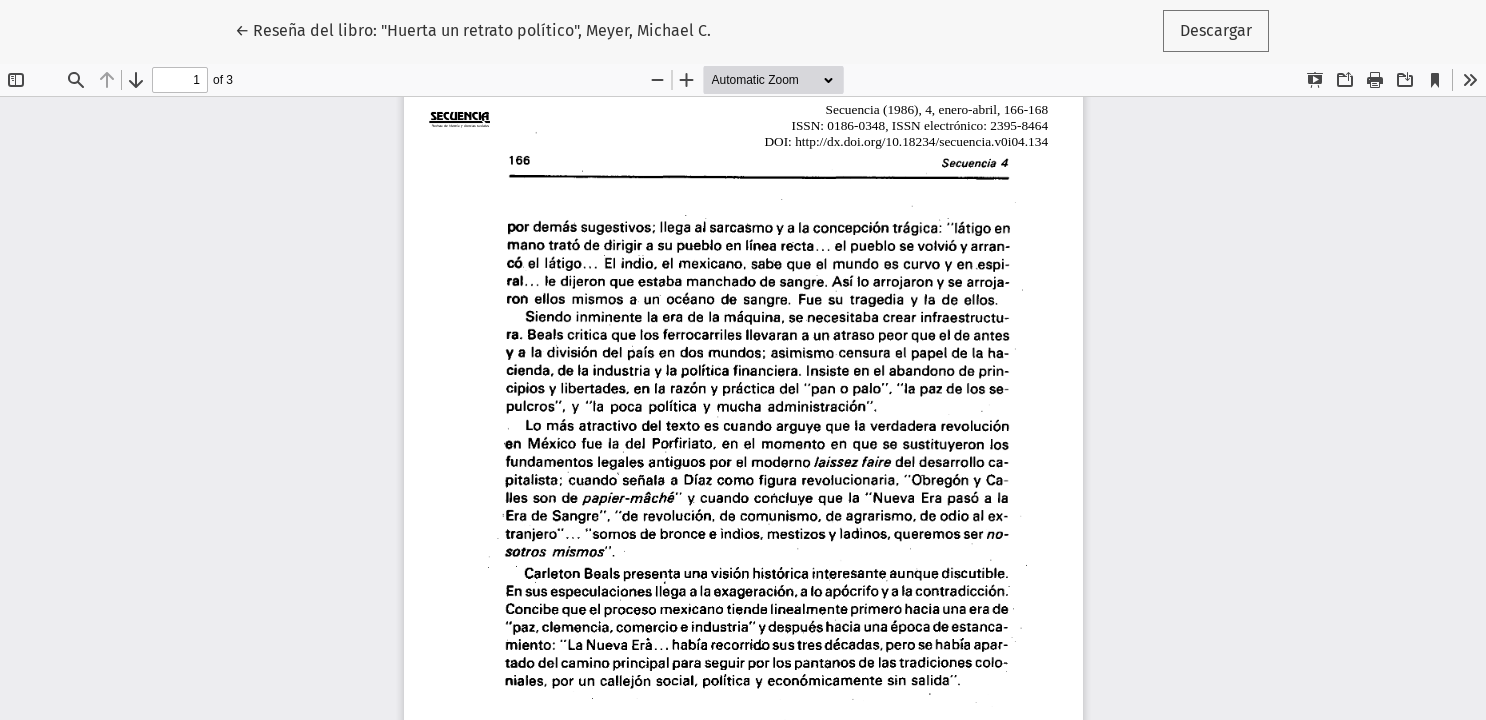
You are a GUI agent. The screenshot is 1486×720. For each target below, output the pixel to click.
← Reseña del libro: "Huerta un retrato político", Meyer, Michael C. (473, 29)
